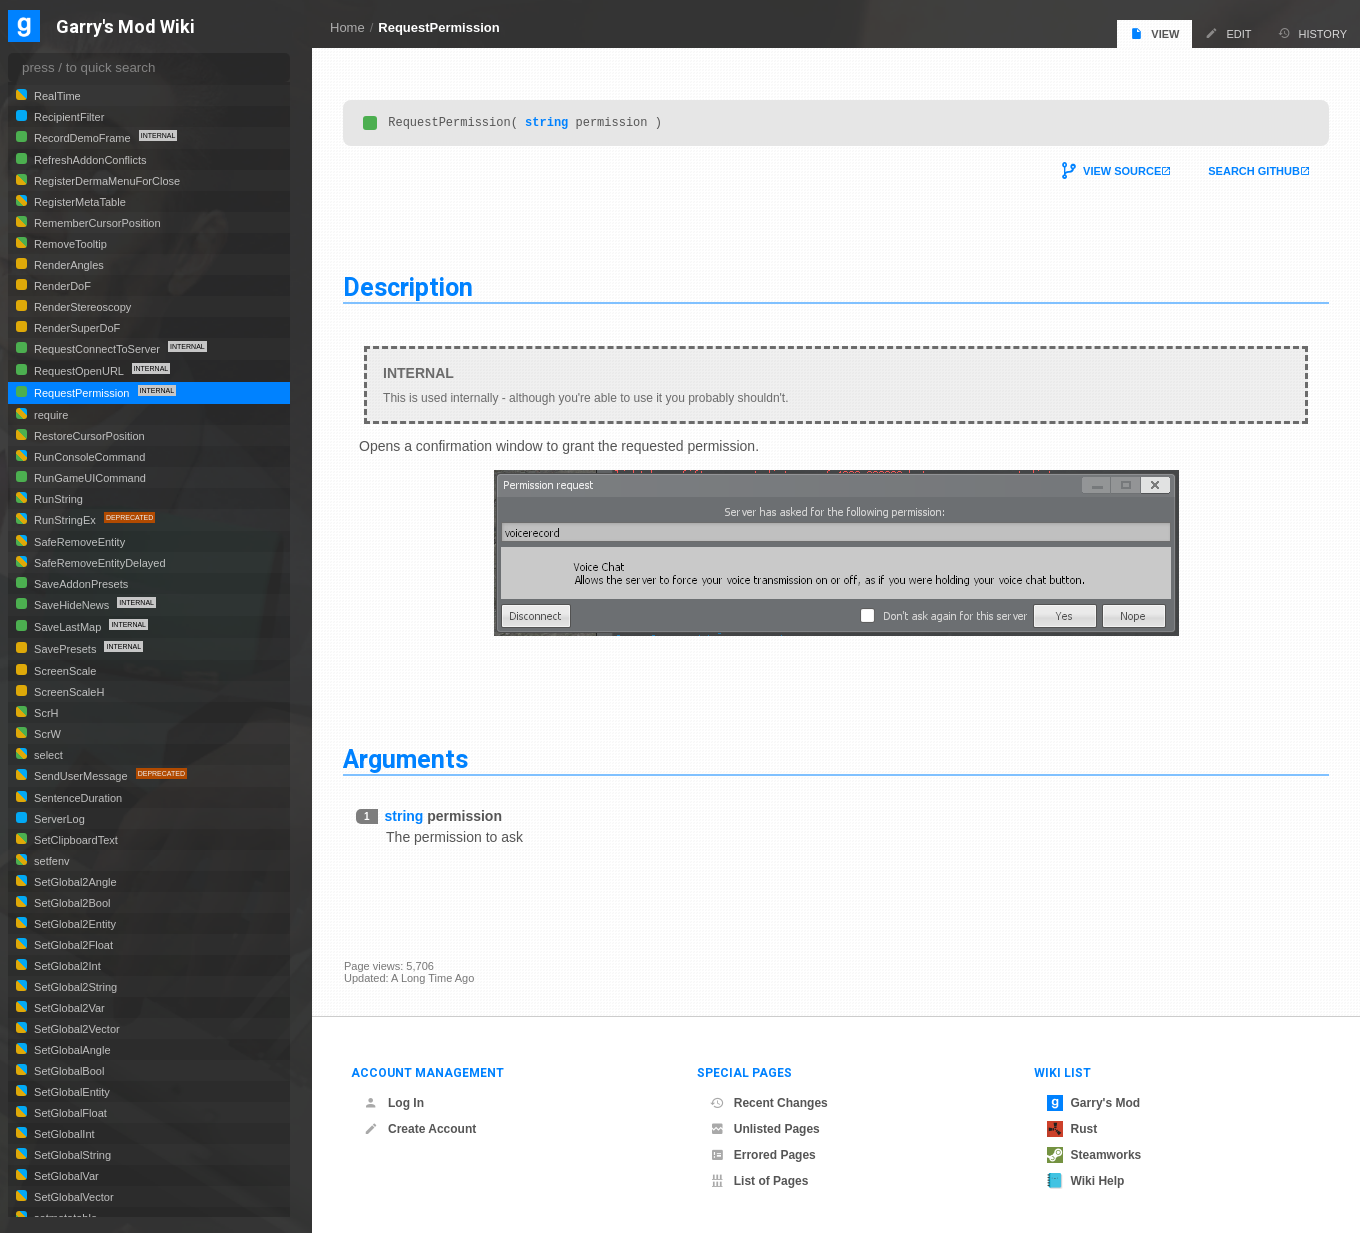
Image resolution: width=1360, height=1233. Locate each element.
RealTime (56, 96)
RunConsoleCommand (88, 457)
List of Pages (759, 1181)
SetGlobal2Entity (73, 924)
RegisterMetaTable (78, 202)
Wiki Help (1086, 1181)
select (47, 755)
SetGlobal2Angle (74, 882)
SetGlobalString (71, 1155)
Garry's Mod (1094, 1103)
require (49, 415)
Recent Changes (769, 1103)
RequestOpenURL (79, 371)
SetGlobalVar (65, 1176)
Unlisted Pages (765, 1129)
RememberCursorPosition (96, 223)
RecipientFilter (67, 117)
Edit (1228, 33)
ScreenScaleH (67, 692)
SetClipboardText (74, 840)
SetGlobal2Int (66, 966)
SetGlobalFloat (69, 1113)
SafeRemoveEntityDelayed (98, 563)
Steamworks (1094, 1155)
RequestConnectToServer (97, 349)
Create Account (420, 1129)
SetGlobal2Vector (75, 1029)
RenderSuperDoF (75, 328)
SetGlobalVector (72, 1197)
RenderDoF (61, 286)
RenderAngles (67, 265)
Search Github (1253, 174)
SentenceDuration (76, 798)
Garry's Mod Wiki (125, 27)
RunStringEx (65, 520)
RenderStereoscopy (81, 307)
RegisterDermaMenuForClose (105, 181)
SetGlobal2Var (68, 1008)
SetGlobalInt (63, 1134)
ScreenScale (63, 671)
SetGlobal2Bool (71, 903)
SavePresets (65, 649)
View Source (1121, 174)
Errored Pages (763, 1155)
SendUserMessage (81, 776)
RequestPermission (438, 27)
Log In (394, 1103)
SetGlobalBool (67, 1071)
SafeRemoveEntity (78, 542)
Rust (1072, 1129)
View (1154, 33)
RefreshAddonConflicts (89, 160)
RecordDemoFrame (82, 138)
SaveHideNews (71, 605)
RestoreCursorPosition (88, 436)
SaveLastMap (67, 627)
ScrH (45, 713)
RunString (57, 499)
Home (347, 27)
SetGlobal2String (74, 987)
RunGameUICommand (88, 478)
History (1313, 33)
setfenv (50, 861)
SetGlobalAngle (71, 1050)
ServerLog (58, 819)
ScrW (46, 734)
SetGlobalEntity (70, 1092)
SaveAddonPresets (79, 584)
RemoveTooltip (69, 244)
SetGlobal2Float (72, 945)
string (547, 124)
